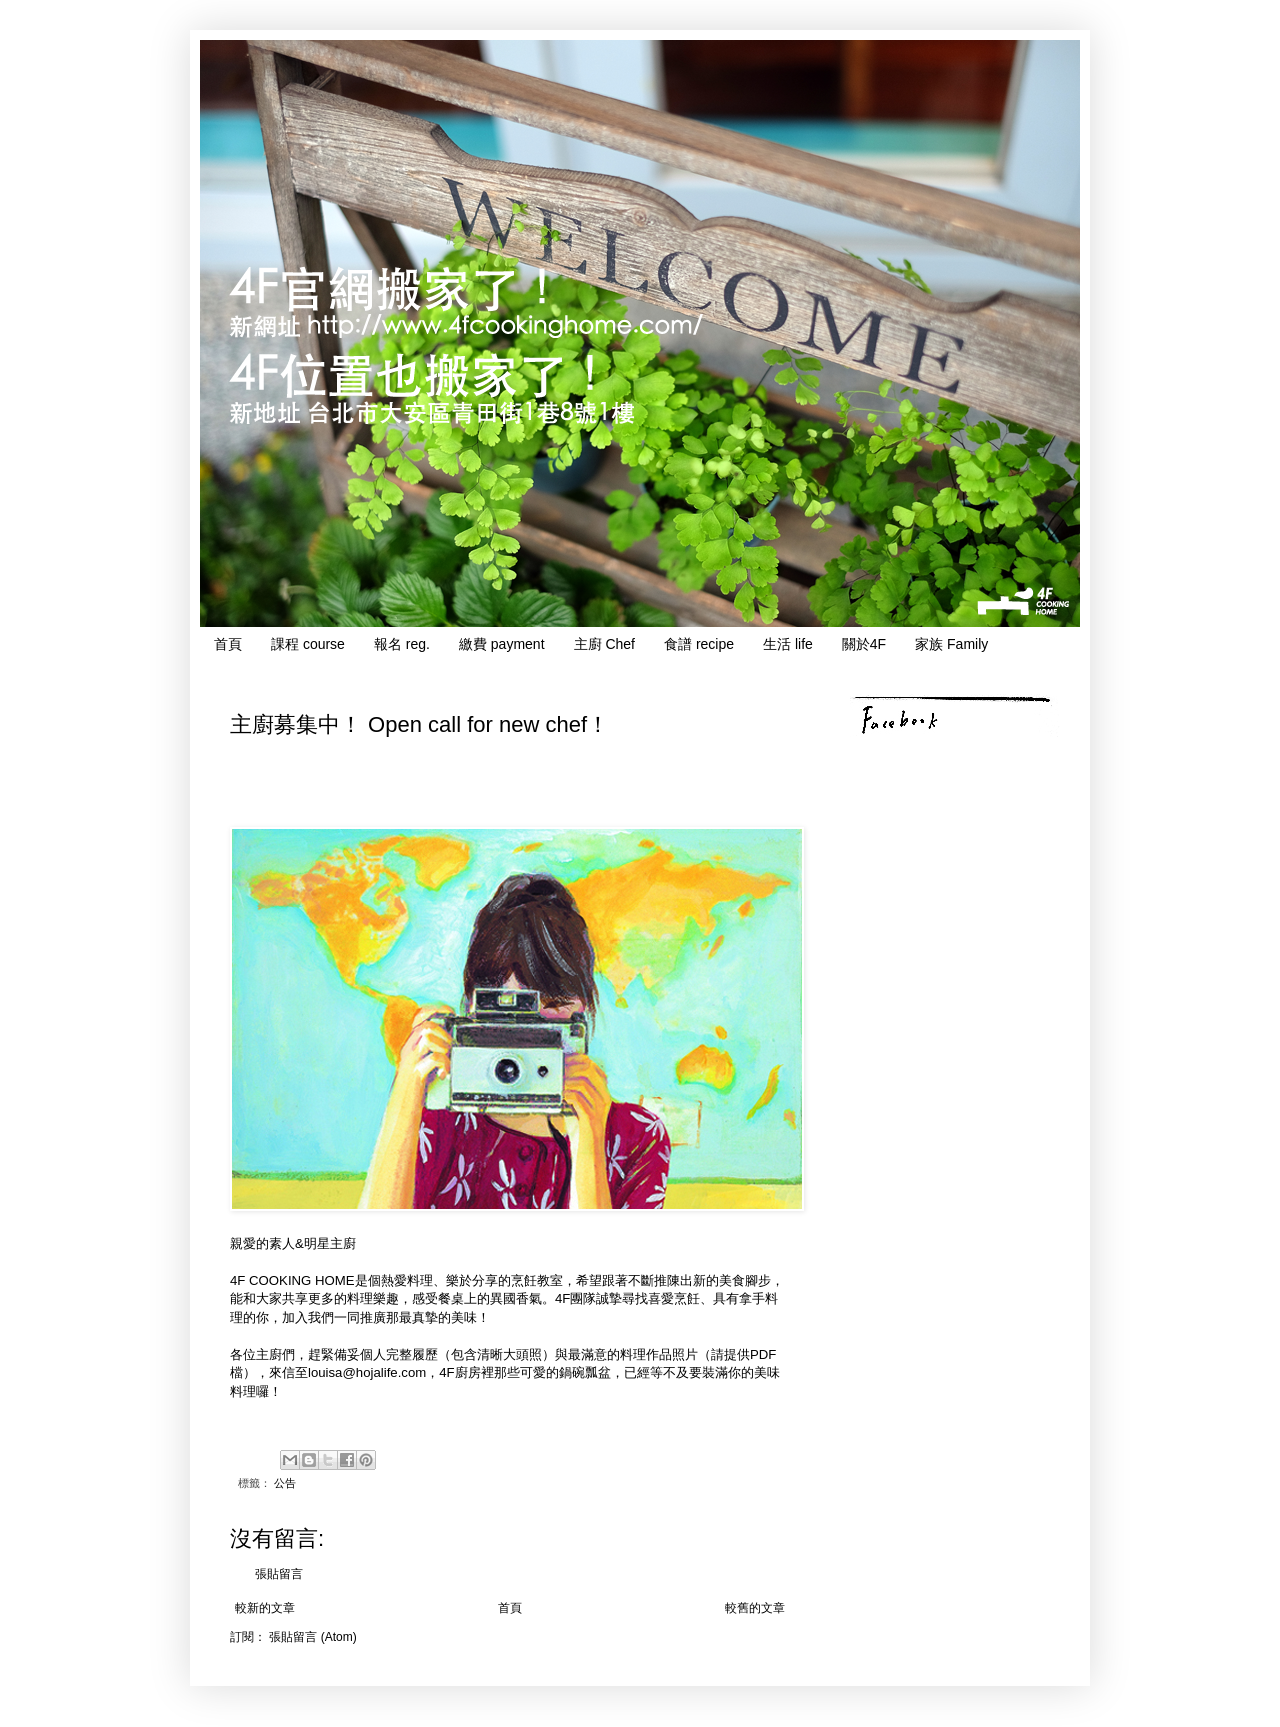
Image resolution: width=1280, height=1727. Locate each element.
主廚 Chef (604, 644)
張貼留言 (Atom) (312, 1637)
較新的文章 (265, 1608)
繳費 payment (502, 644)
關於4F (864, 644)
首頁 (228, 644)
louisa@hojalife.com (367, 1372)
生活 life (788, 644)
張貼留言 (279, 1574)
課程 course (308, 644)
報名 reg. (402, 644)
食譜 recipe (699, 644)
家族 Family (951, 644)
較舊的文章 (755, 1608)
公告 (285, 1483)
